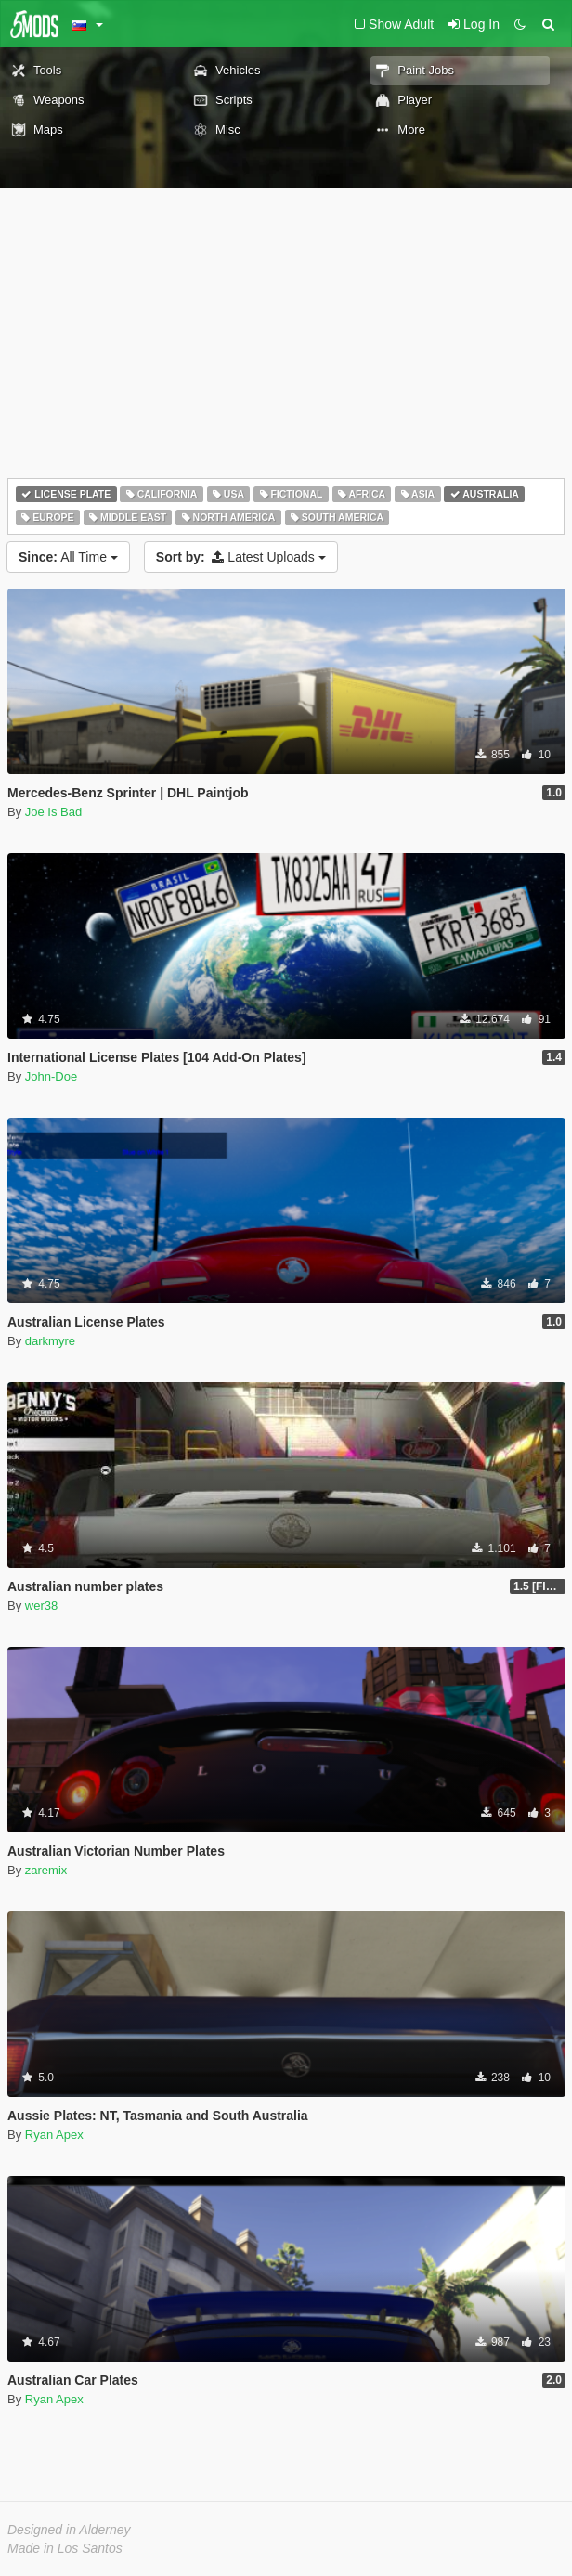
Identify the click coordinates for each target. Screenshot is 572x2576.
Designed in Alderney (69, 2529)
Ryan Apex (54, 2135)
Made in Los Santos (65, 2548)
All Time (68, 557)
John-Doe (51, 1076)
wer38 (41, 1605)
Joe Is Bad (53, 812)
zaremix (46, 1870)
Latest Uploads (241, 557)
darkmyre (50, 1341)
